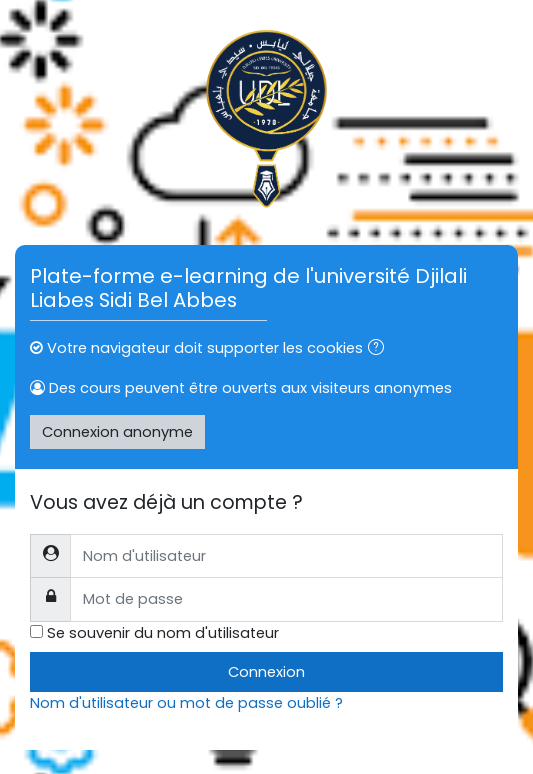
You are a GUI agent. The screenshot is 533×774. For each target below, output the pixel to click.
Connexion (266, 672)
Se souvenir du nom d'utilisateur (163, 633)
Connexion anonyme (117, 432)
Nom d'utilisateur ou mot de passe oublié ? (186, 703)
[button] (380, 349)
